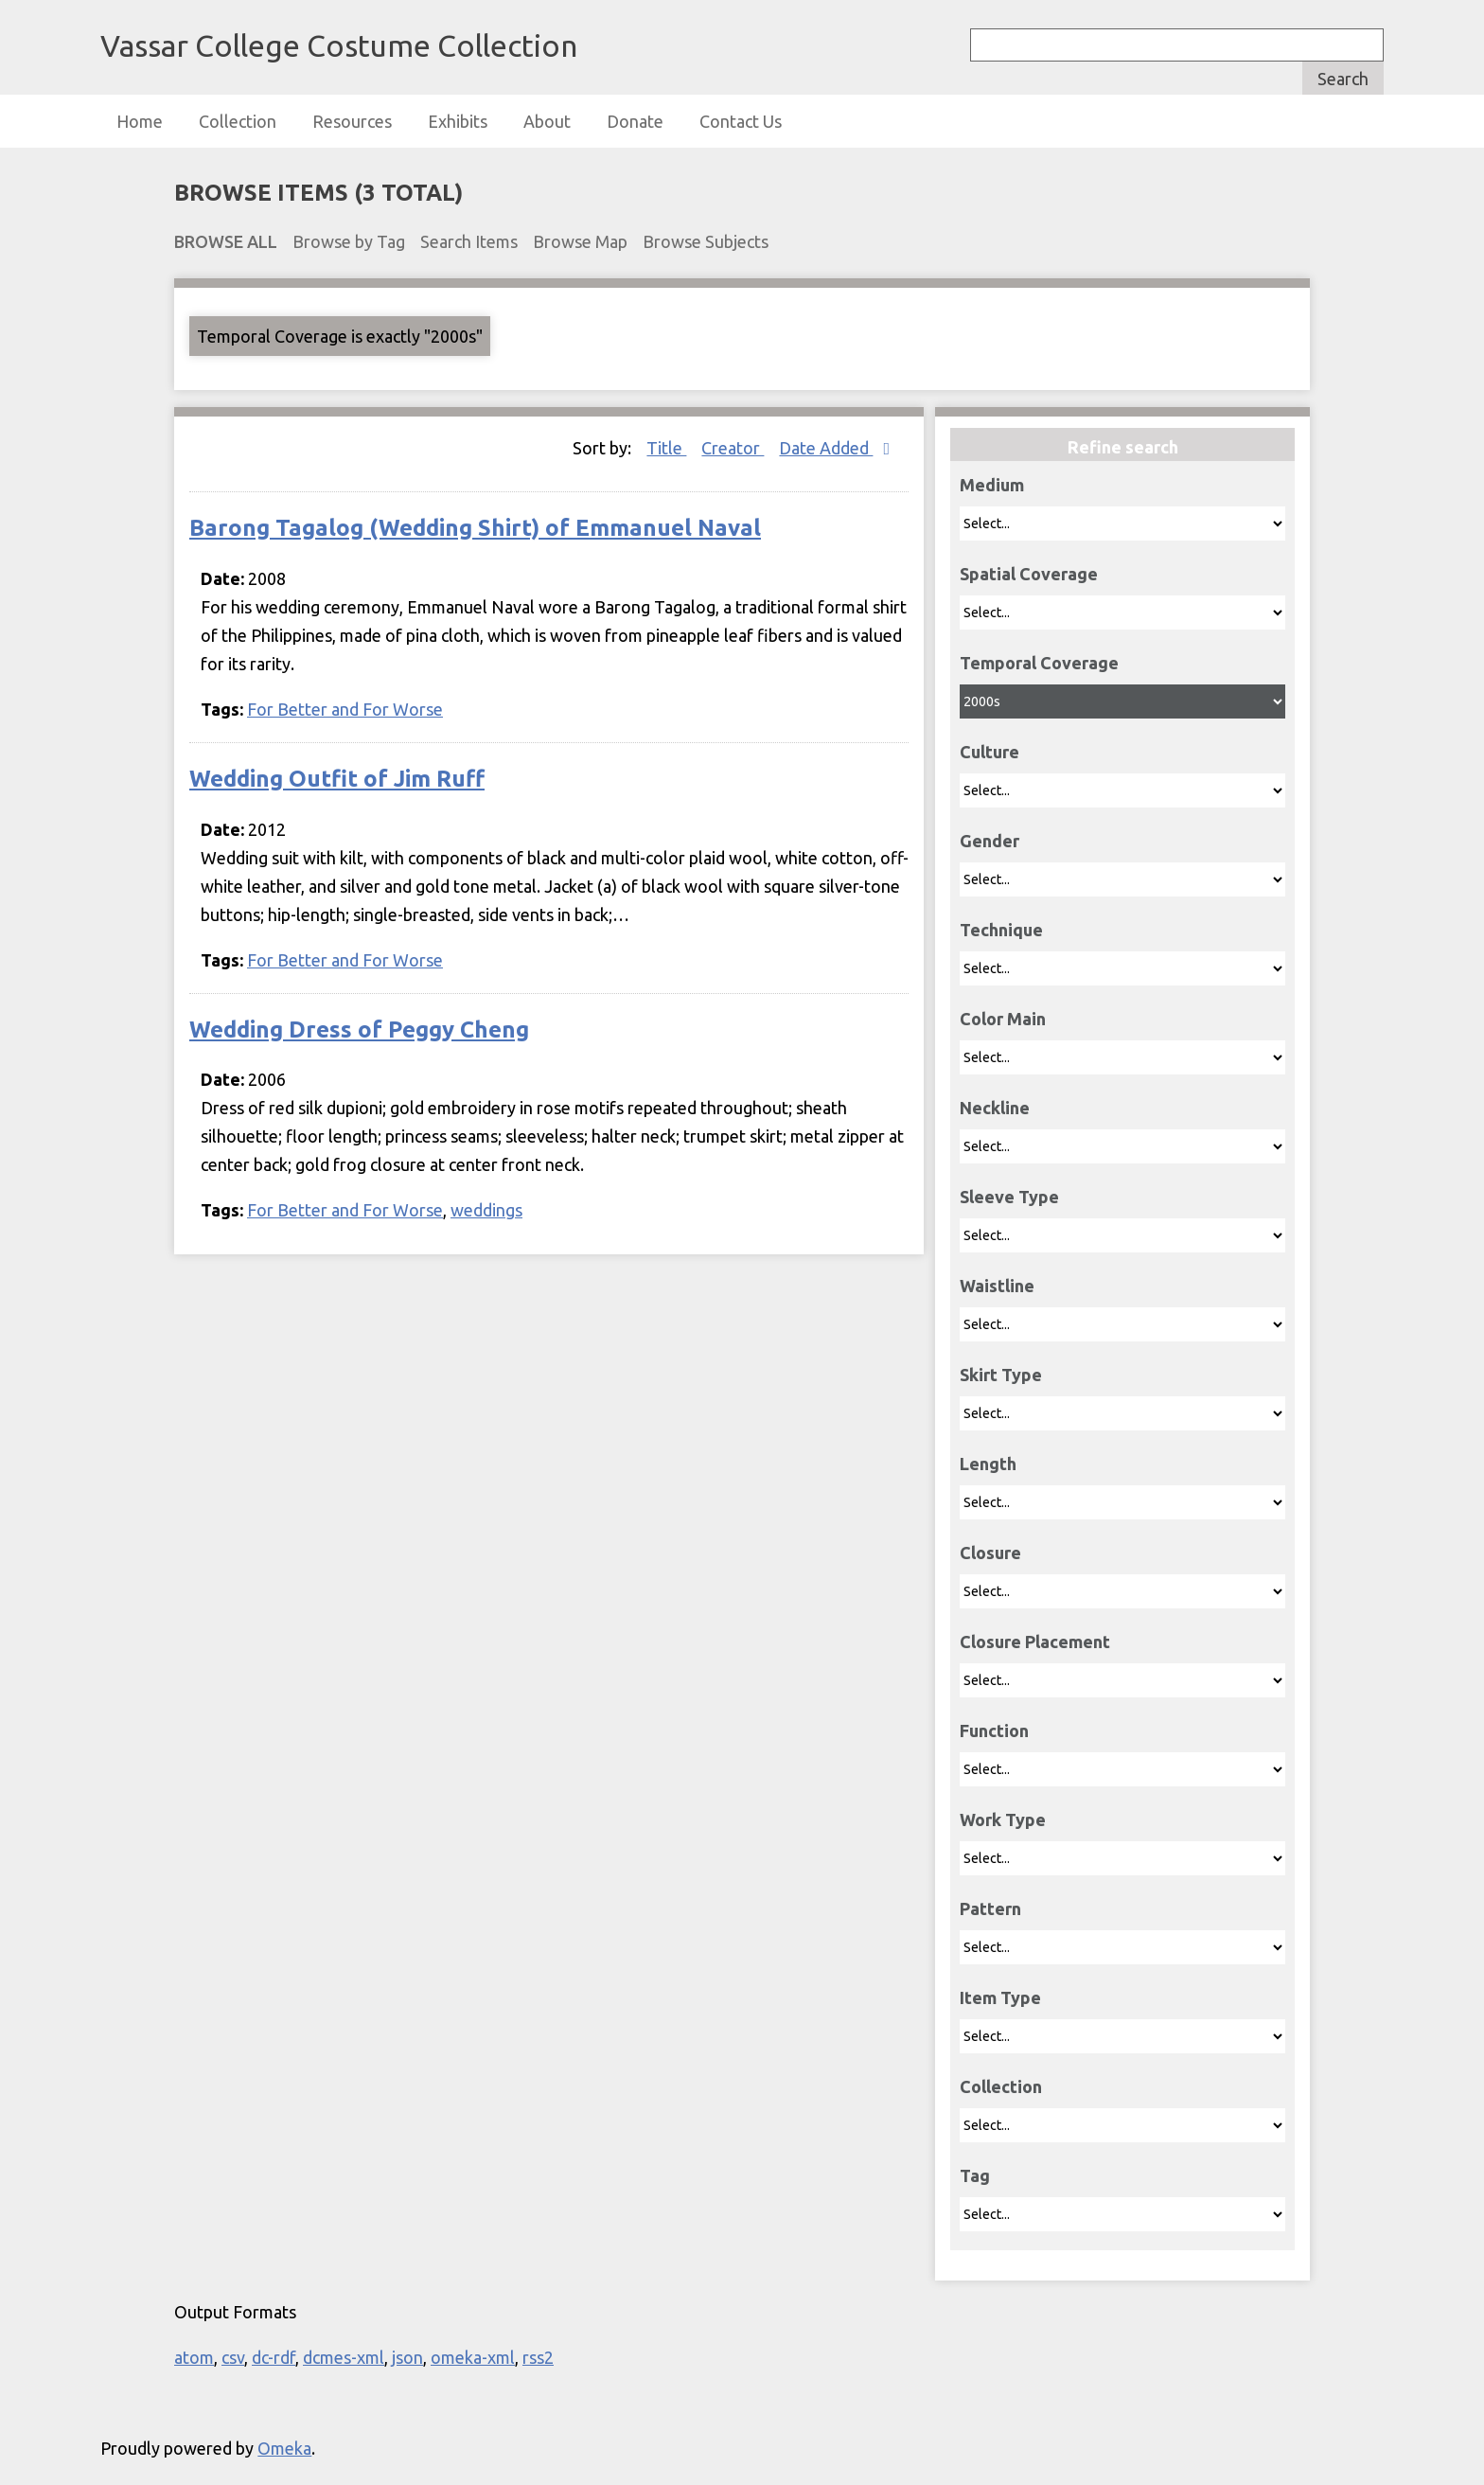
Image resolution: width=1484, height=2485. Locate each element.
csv (232, 2357)
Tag (975, 2175)
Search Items (469, 241)
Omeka (284, 2448)
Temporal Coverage (1039, 662)
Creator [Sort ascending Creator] (732, 447)
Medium (992, 484)
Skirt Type (1001, 1374)
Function (994, 1730)
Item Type (1000, 1997)
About (547, 121)
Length (988, 1463)
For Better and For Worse (345, 709)
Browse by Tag (348, 241)
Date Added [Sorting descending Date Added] (826, 447)
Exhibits (457, 121)
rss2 (538, 2357)
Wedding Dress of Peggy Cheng (359, 1029)
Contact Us (740, 121)
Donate (635, 121)
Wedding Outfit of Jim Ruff (337, 778)
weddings (486, 1209)
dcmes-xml (343, 2357)
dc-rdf (273, 2357)
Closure (990, 1552)
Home (139, 121)
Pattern (990, 1908)
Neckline (995, 1107)
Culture (989, 751)
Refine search (1123, 446)
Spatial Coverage (1029, 573)
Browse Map (580, 241)
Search (1343, 78)
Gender (989, 840)
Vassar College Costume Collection (338, 45)
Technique (1001, 929)
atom (194, 2357)
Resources (352, 121)
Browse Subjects (705, 241)
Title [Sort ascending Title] (666, 447)
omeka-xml (473, 2357)
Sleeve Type (1009, 1196)
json (407, 2357)
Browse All (225, 241)
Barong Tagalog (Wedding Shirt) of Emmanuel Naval (475, 528)
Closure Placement (1035, 1641)
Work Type (1003, 1819)
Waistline (997, 1285)
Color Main (1003, 1018)
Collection (237, 121)
